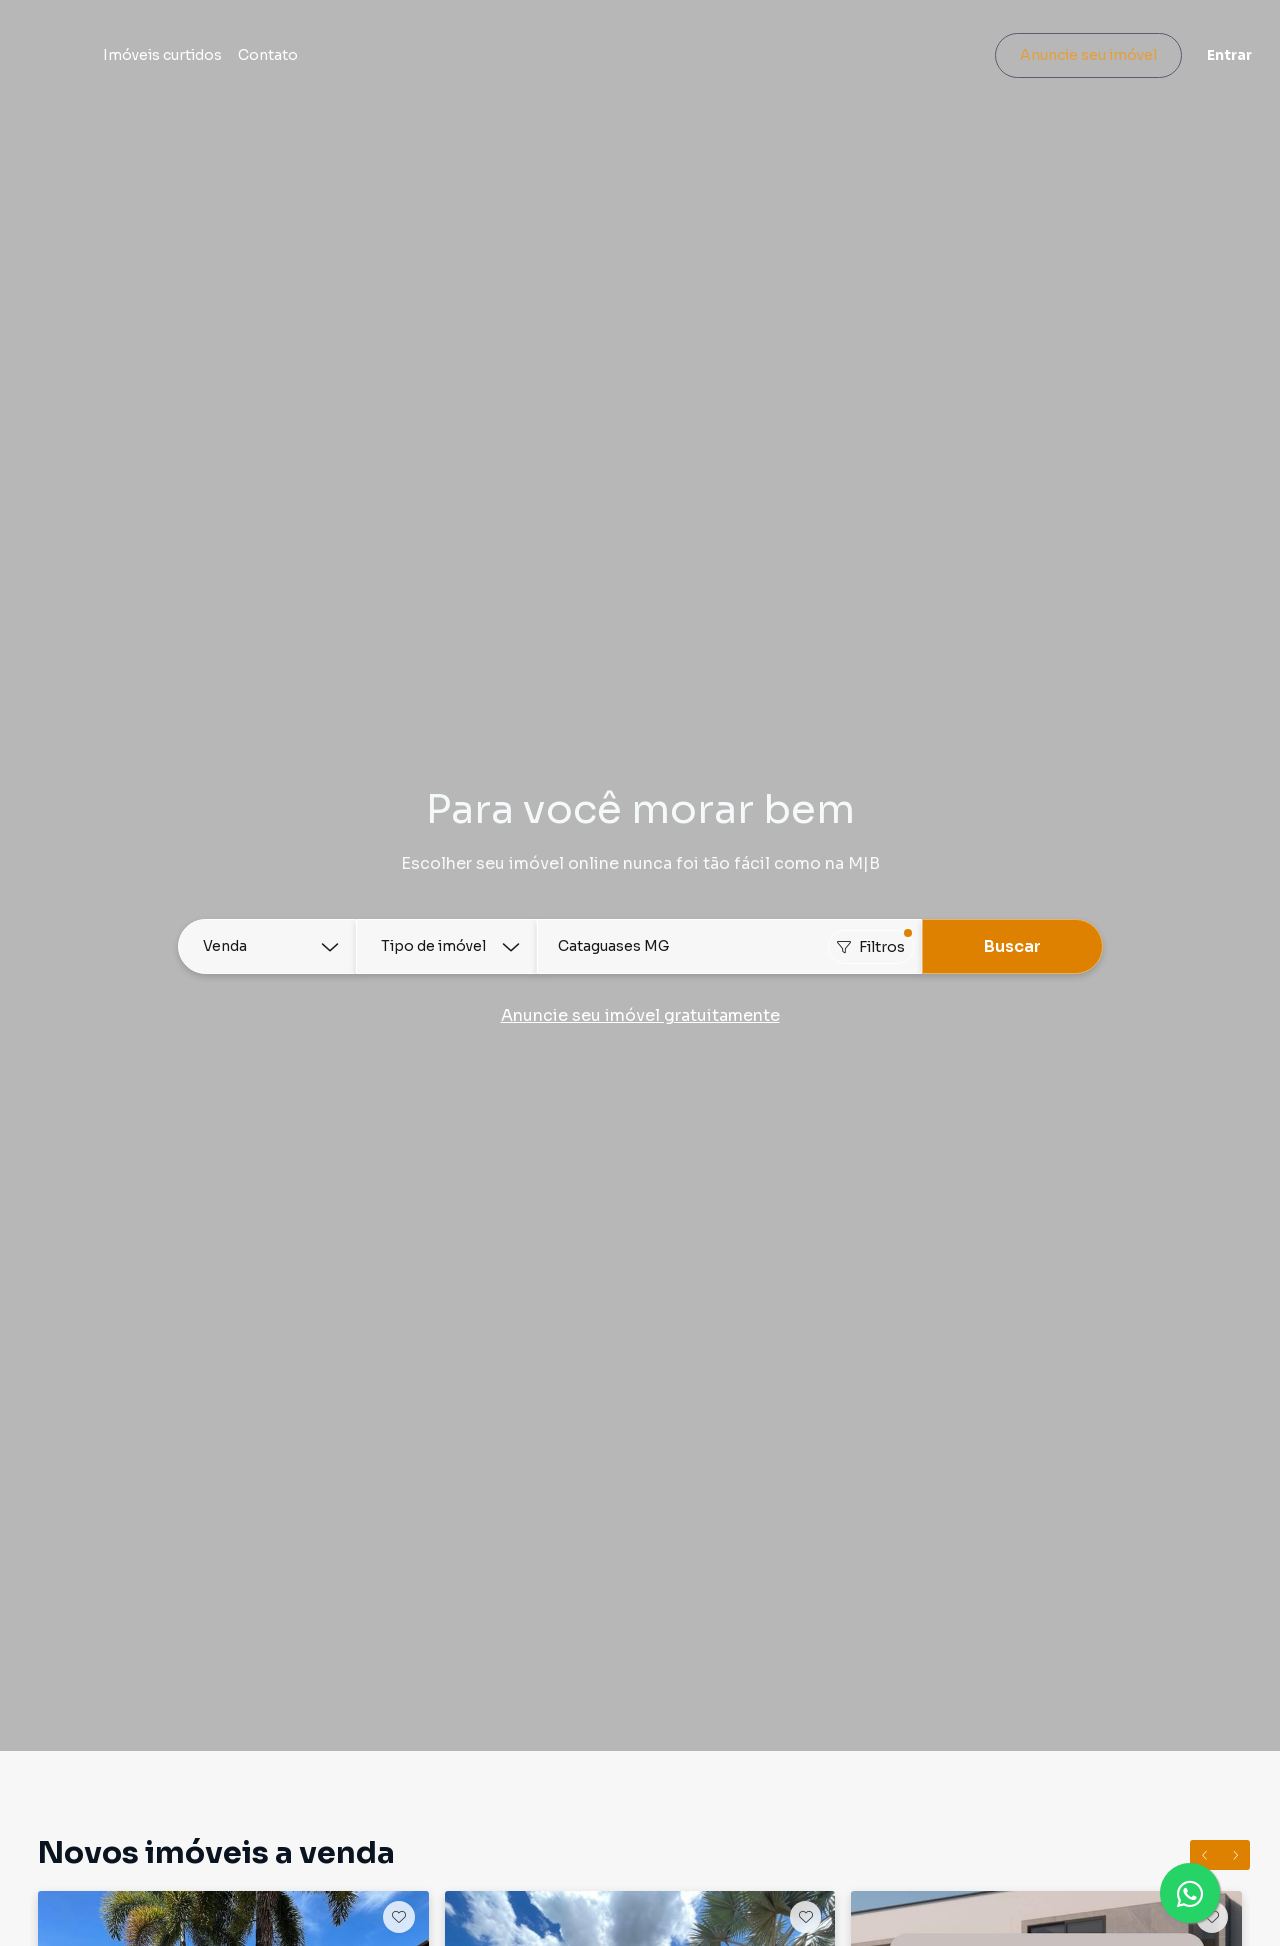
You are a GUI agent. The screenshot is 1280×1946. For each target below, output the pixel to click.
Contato (366, 62)
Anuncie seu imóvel (1075, 62)
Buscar (1012, 946)
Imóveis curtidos (260, 62)
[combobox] (729, 946)
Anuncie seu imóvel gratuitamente (640, 1015)
